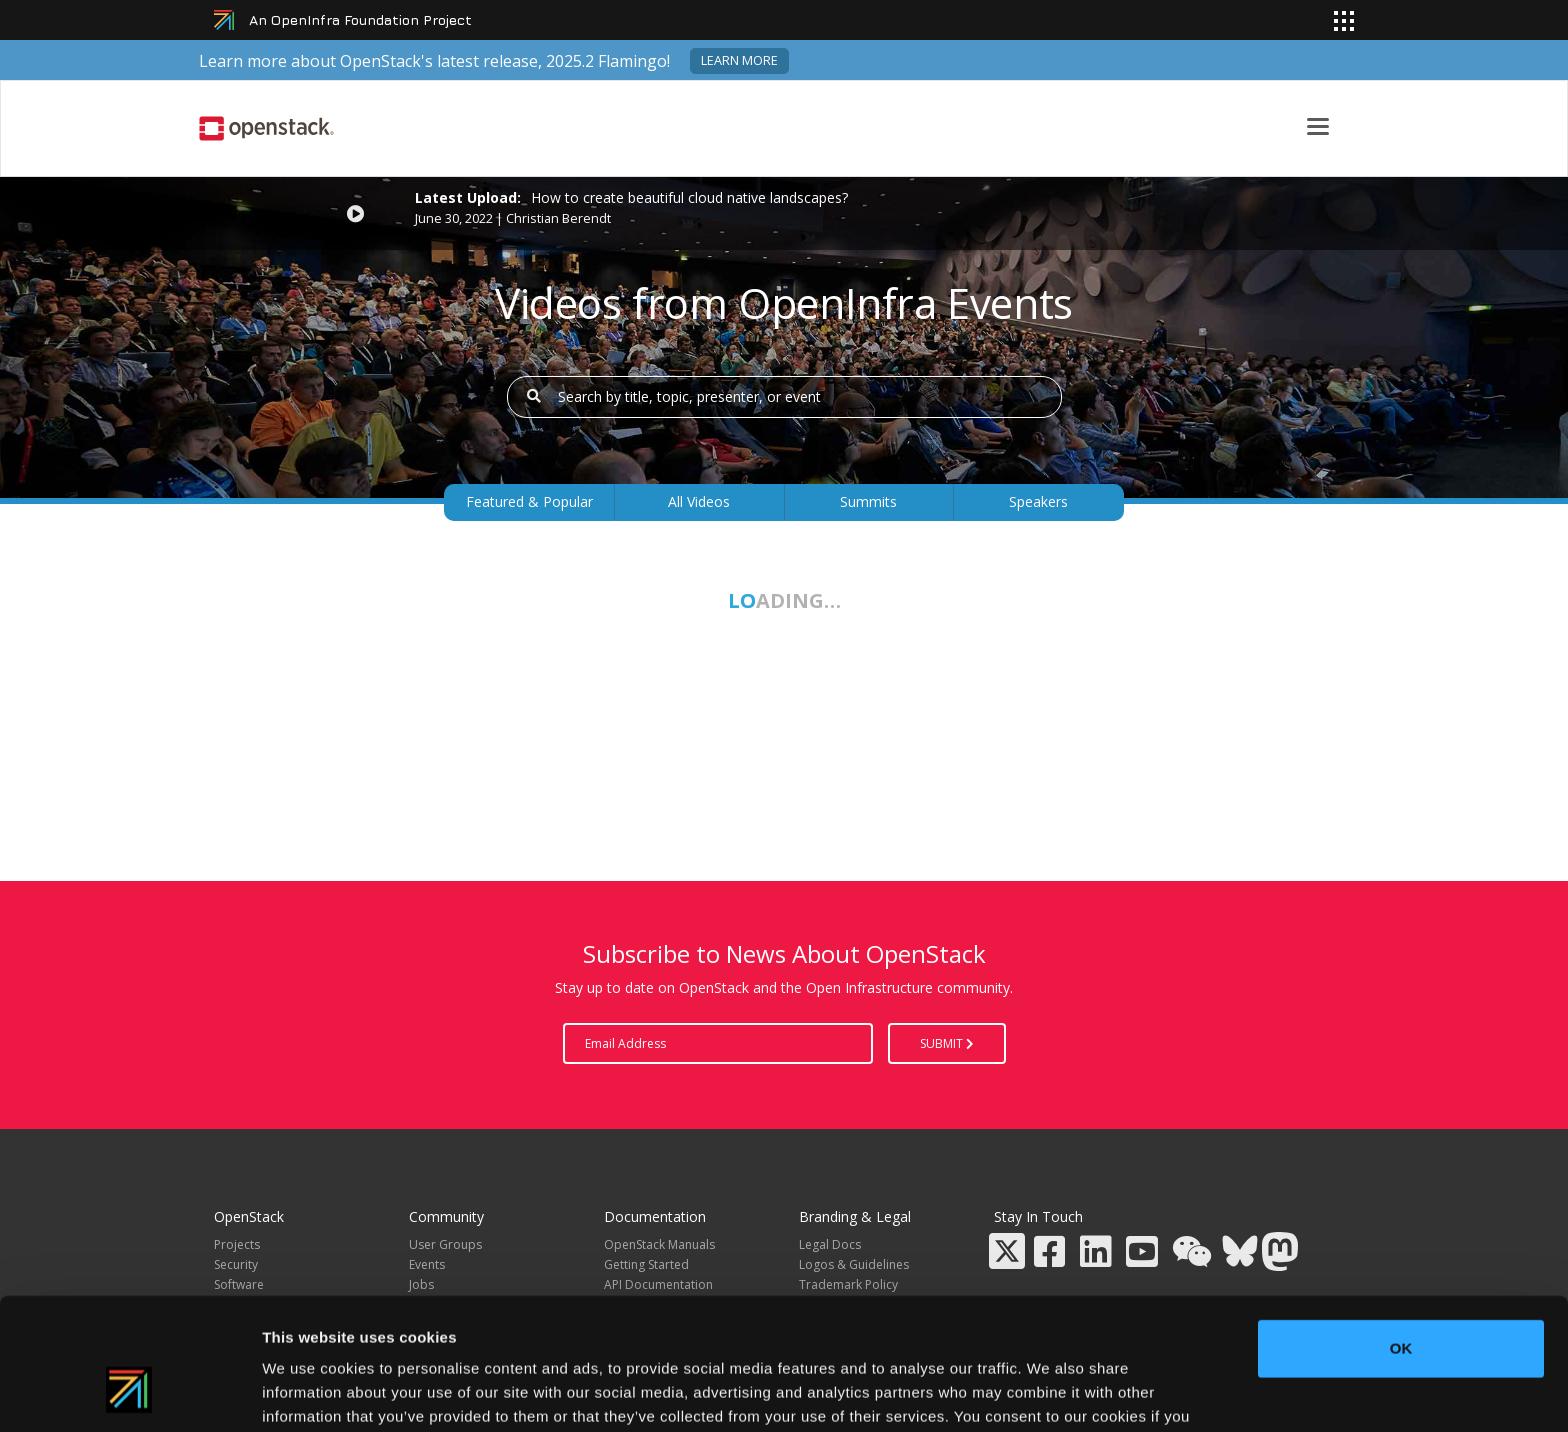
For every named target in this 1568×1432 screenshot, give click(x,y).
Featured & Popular (529, 501)
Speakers (1038, 501)
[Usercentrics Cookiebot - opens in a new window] (129, 1393)
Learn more (739, 60)
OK (1401, 1235)
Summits (868, 501)
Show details (1049, 1392)
